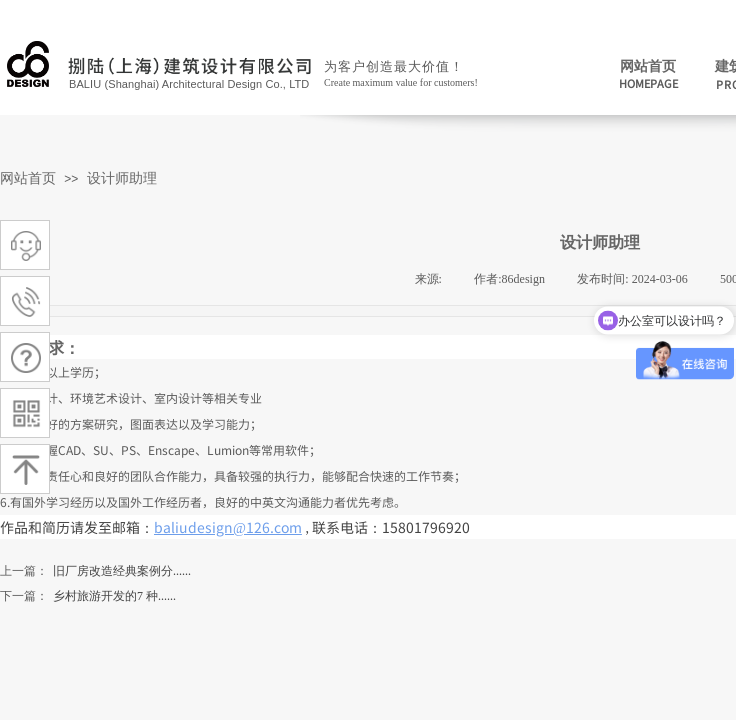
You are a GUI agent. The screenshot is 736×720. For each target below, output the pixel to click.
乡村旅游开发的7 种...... (88, 596)
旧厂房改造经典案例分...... (95, 571)
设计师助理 (122, 178)
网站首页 (28, 178)
